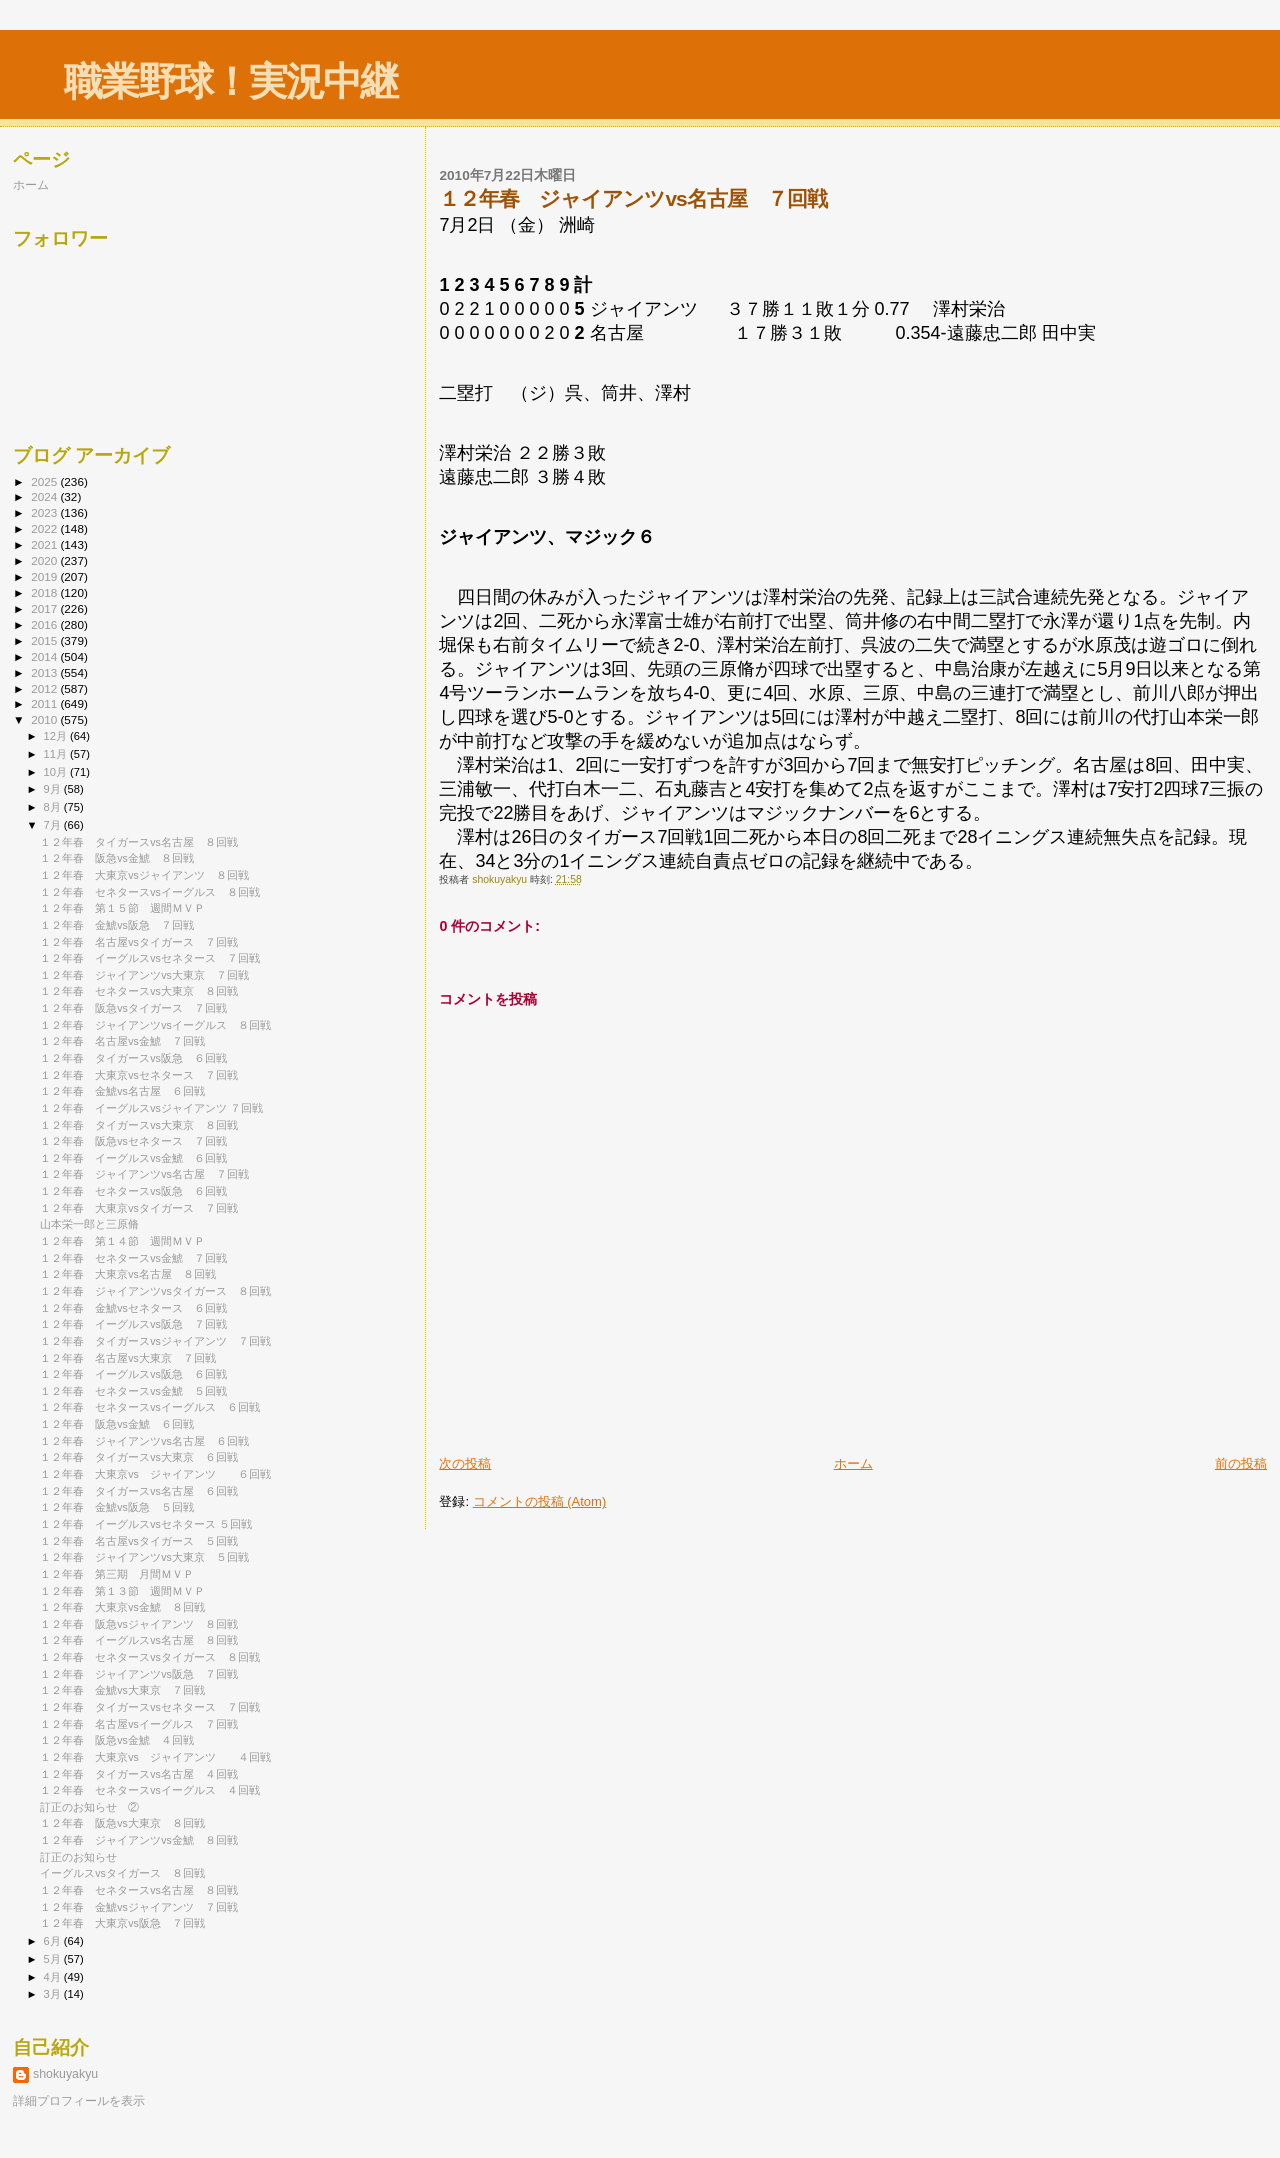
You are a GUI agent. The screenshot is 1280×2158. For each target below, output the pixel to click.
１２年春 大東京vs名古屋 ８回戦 (128, 1274)
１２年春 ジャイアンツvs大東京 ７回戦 (144, 975)
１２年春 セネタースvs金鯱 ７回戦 (133, 1258)
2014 (45, 656)
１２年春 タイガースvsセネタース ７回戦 (150, 1707)
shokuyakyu (65, 2074)
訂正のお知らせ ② (89, 1807)
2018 (45, 592)
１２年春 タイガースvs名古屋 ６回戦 (139, 1491)
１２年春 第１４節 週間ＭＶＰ (122, 1241)
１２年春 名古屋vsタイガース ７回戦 (139, 942)
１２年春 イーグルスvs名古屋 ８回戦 (139, 1640)
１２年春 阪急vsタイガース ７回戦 (133, 1008)
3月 (54, 1994)
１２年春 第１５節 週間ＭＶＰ (122, 908)
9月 (54, 789)
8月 (54, 807)
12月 (57, 736)
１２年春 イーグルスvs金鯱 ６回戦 (133, 1158)
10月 (57, 772)
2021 (45, 544)
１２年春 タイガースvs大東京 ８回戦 (139, 1125)
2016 (45, 624)
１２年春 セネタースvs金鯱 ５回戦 (133, 1391)
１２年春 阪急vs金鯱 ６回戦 (117, 1424)
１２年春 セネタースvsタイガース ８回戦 (150, 1657)
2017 (45, 608)
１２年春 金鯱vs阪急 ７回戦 (117, 925)
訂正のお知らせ (78, 1857)
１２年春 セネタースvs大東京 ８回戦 (139, 991)
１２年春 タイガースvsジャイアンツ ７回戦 (155, 1341)
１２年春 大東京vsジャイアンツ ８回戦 (144, 875)
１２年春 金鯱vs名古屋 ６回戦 (122, 1091)
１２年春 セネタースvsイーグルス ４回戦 (150, 1790)
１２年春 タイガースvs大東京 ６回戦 (139, 1457)
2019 (45, 576)
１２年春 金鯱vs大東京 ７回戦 (122, 1690)
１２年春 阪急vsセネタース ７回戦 (133, 1141)
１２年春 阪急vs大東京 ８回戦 (122, 1823)
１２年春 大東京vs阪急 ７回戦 (122, 1923)
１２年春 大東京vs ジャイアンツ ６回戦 (155, 1474)
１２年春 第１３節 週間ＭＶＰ (122, 1591)
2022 (45, 528)
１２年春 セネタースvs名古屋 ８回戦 (139, 1890)
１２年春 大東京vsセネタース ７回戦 (139, 1075)
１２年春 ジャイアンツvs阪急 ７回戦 (139, 1674)
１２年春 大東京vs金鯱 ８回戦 (122, 1607)
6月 (54, 1941)
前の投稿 (1241, 1463)
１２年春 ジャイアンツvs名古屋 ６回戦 (144, 1441)
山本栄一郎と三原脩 (89, 1224)
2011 (45, 703)
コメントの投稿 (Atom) (540, 1501)
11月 (57, 754)
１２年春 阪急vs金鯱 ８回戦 (117, 858)
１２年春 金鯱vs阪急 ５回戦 (117, 1507)
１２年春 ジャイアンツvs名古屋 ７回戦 (144, 1174)
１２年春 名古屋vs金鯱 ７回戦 (122, 1041)
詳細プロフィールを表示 (79, 2101)
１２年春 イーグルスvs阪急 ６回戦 (133, 1374)
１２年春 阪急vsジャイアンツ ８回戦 (139, 1624)
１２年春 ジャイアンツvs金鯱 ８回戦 (139, 1840)
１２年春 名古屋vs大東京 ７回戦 (128, 1358)
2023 (45, 512)
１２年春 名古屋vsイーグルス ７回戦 (139, 1724)
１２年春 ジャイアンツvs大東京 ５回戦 (144, 1557)
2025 (45, 481)
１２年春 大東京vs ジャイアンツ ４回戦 (155, 1757)
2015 (45, 640)
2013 (45, 672)
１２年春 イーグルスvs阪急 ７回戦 (133, 1324)
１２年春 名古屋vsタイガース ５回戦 (139, 1541)
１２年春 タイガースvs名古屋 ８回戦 (139, 842)
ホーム (853, 1463)
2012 (45, 688)
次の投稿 (465, 1463)
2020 (45, 560)
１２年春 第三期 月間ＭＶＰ (117, 1574)
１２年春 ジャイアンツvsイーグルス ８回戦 (155, 1025)
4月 (54, 1977)
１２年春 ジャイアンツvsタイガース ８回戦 (155, 1291)
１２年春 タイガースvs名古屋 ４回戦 (139, 1774)
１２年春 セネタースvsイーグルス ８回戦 (150, 892)
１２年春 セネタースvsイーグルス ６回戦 (150, 1407)
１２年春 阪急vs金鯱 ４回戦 (117, 1740)
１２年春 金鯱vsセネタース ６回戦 (133, 1308)
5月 (54, 1959)
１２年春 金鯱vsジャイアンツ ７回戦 (139, 1907)
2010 (45, 719)
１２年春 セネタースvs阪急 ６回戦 (133, 1191)
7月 (54, 825)
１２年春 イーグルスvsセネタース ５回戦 (146, 1524)
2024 (45, 496)
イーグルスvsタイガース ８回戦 (122, 1873)
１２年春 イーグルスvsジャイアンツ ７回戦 (151, 1108)
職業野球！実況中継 (230, 81)
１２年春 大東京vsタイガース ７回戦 (139, 1208)
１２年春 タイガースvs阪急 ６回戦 (133, 1058)
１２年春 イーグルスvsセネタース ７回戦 (150, 958)
